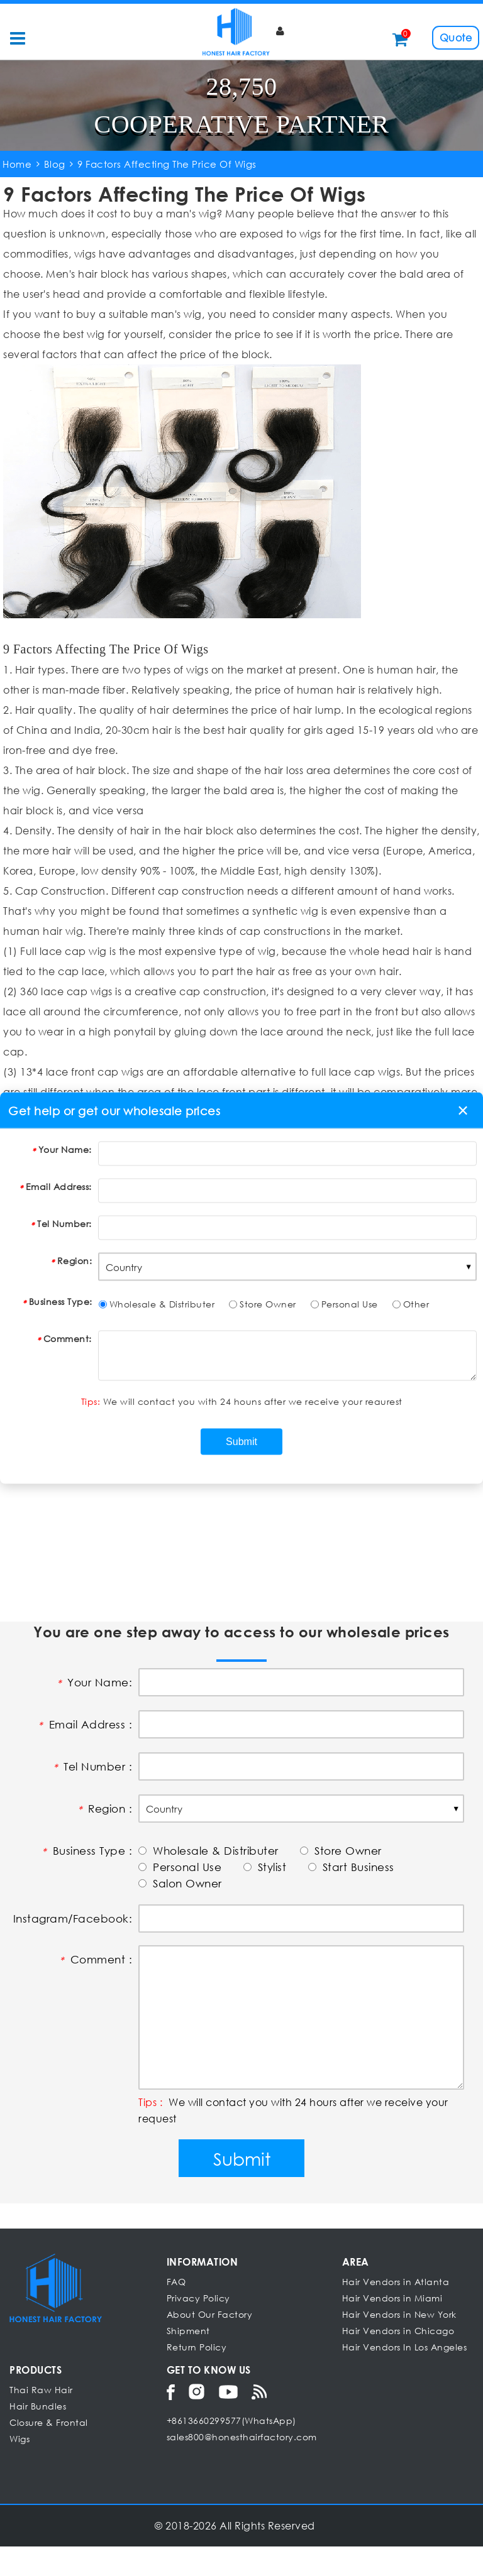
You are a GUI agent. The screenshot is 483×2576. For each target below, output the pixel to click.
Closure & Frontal (48, 2452)
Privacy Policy (198, 2327)
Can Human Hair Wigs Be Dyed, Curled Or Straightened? (212, 1473)
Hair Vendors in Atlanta (396, 2311)
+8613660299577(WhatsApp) (231, 2450)
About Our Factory (210, 2344)
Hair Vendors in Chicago (398, 2360)
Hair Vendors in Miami (392, 2327)
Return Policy (197, 2376)
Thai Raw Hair (41, 2419)
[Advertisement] (241, 1565)
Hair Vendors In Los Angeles (404, 2376)
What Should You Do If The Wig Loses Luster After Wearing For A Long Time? (233, 1436)
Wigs (19, 2468)
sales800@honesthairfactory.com (242, 2466)
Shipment (188, 2360)
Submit (241, 2187)
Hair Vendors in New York (399, 2344)
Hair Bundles (37, 2436)
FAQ (176, 2311)
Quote (456, 37)
